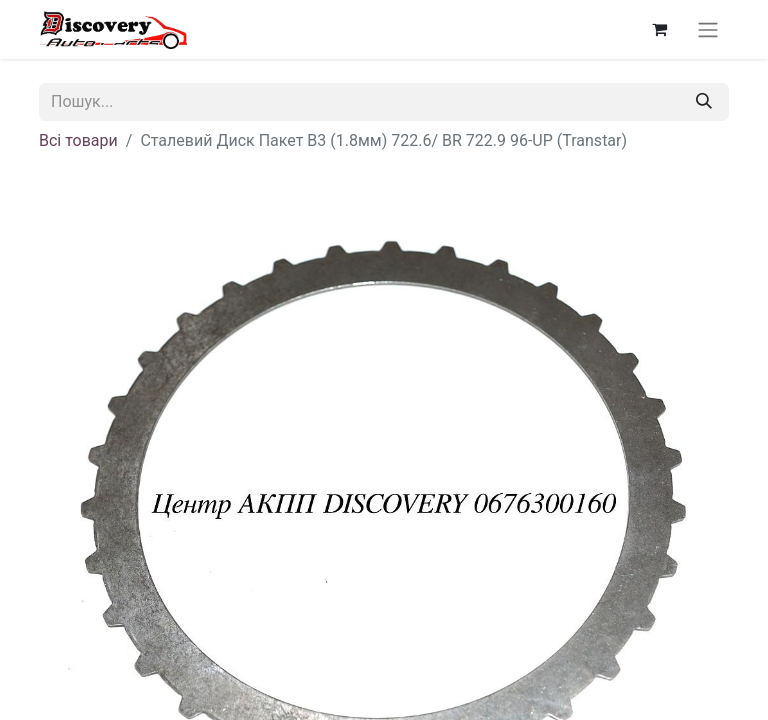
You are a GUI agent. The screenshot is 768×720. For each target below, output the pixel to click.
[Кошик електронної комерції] (659, 29)
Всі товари (78, 140)
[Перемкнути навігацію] (708, 29)
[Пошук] (704, 102)
